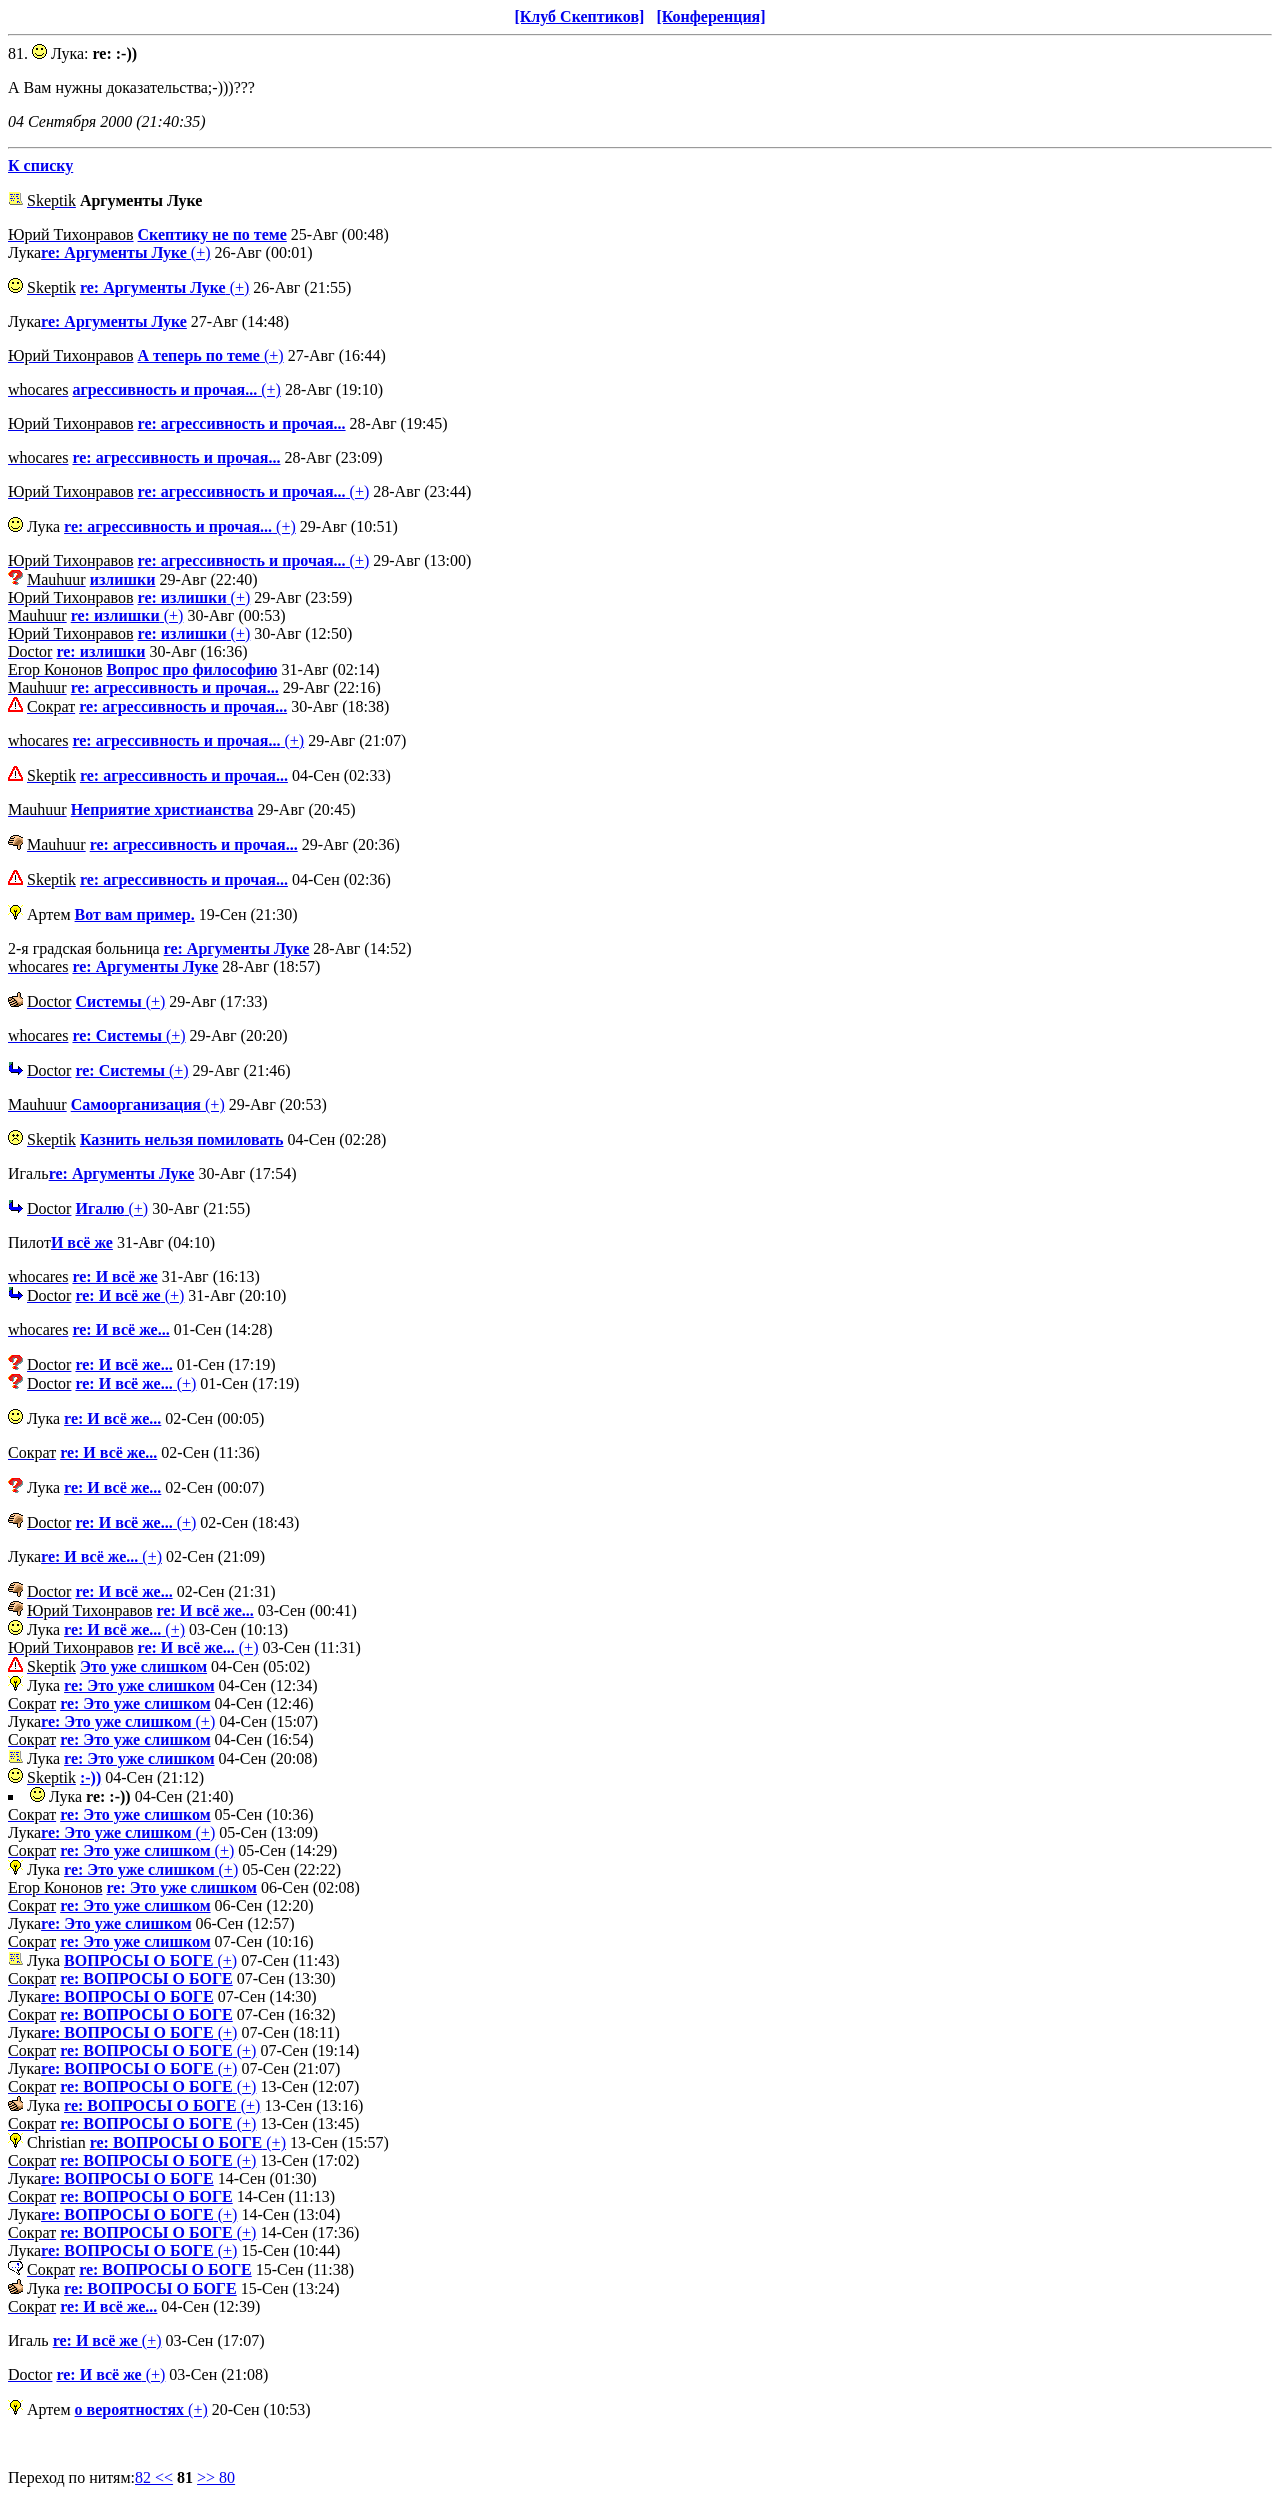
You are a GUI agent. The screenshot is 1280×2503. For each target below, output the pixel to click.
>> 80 (216, 2477)
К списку (40, 165)
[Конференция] (710, 16)
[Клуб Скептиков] (579, 16)
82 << (154, 2477)
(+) (125, 252)
